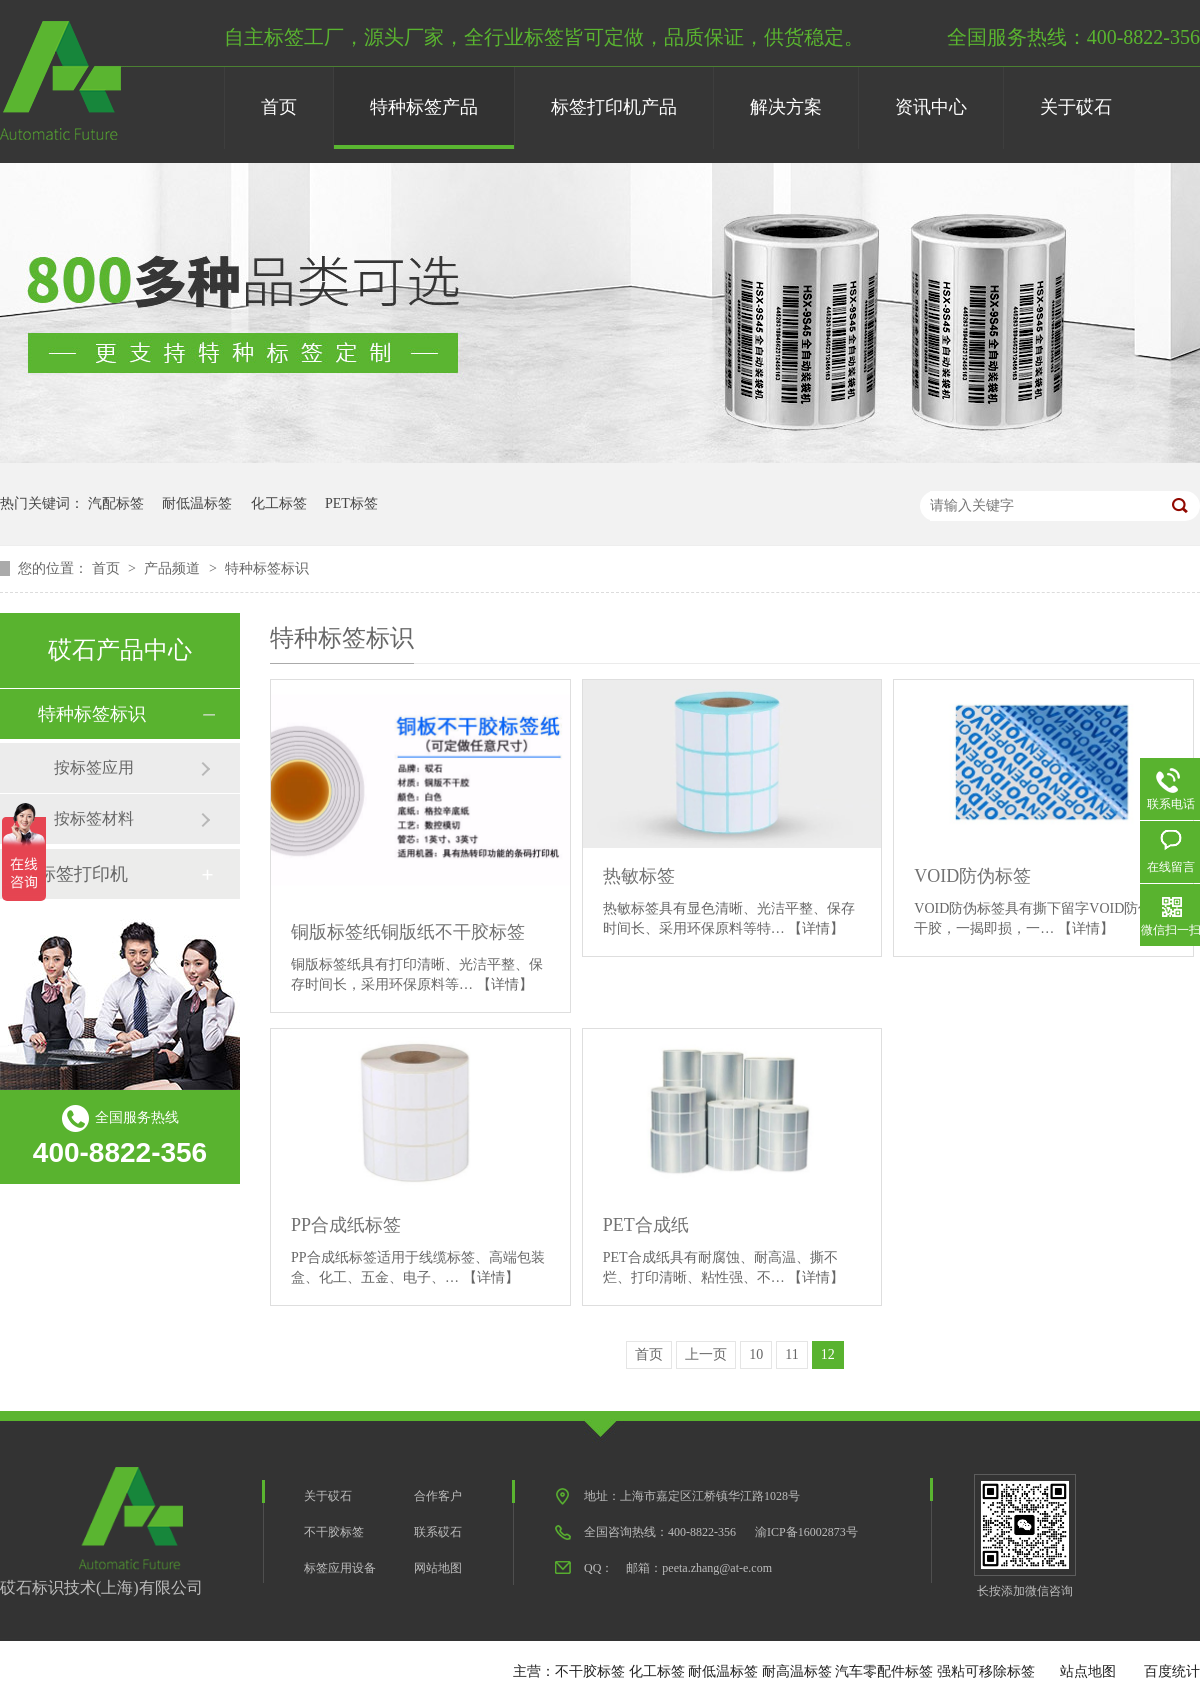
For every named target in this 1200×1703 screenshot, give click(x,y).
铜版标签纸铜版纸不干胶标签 (408, 932)
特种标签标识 (267, 568)
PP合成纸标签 (346, 1225)
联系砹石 (438, 1532)
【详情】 (505, 984)
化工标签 (279, 503)
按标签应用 (94, 767)
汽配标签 (116, 503)
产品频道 (174, 568)
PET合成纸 (646, 1225)
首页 (279, 107)
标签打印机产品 (614, 107)
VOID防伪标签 (972, 876)
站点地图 (1088, 1671)
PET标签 (351, 503)
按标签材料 (94, 818)
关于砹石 (1076, 107)
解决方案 (786, 107)
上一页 (706, 1354)
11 (791, 1354)
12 (828, 1354)
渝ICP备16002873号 (806, 1532)
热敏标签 (639, 876)
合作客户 (438, 1496)
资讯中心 (931, 107)
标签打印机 (83, 874)
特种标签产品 (424, 107)
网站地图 (438, 1568)
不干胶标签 (334, 1532)
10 (756, 1354)
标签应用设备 (340, 1568)
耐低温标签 (197, 503)
